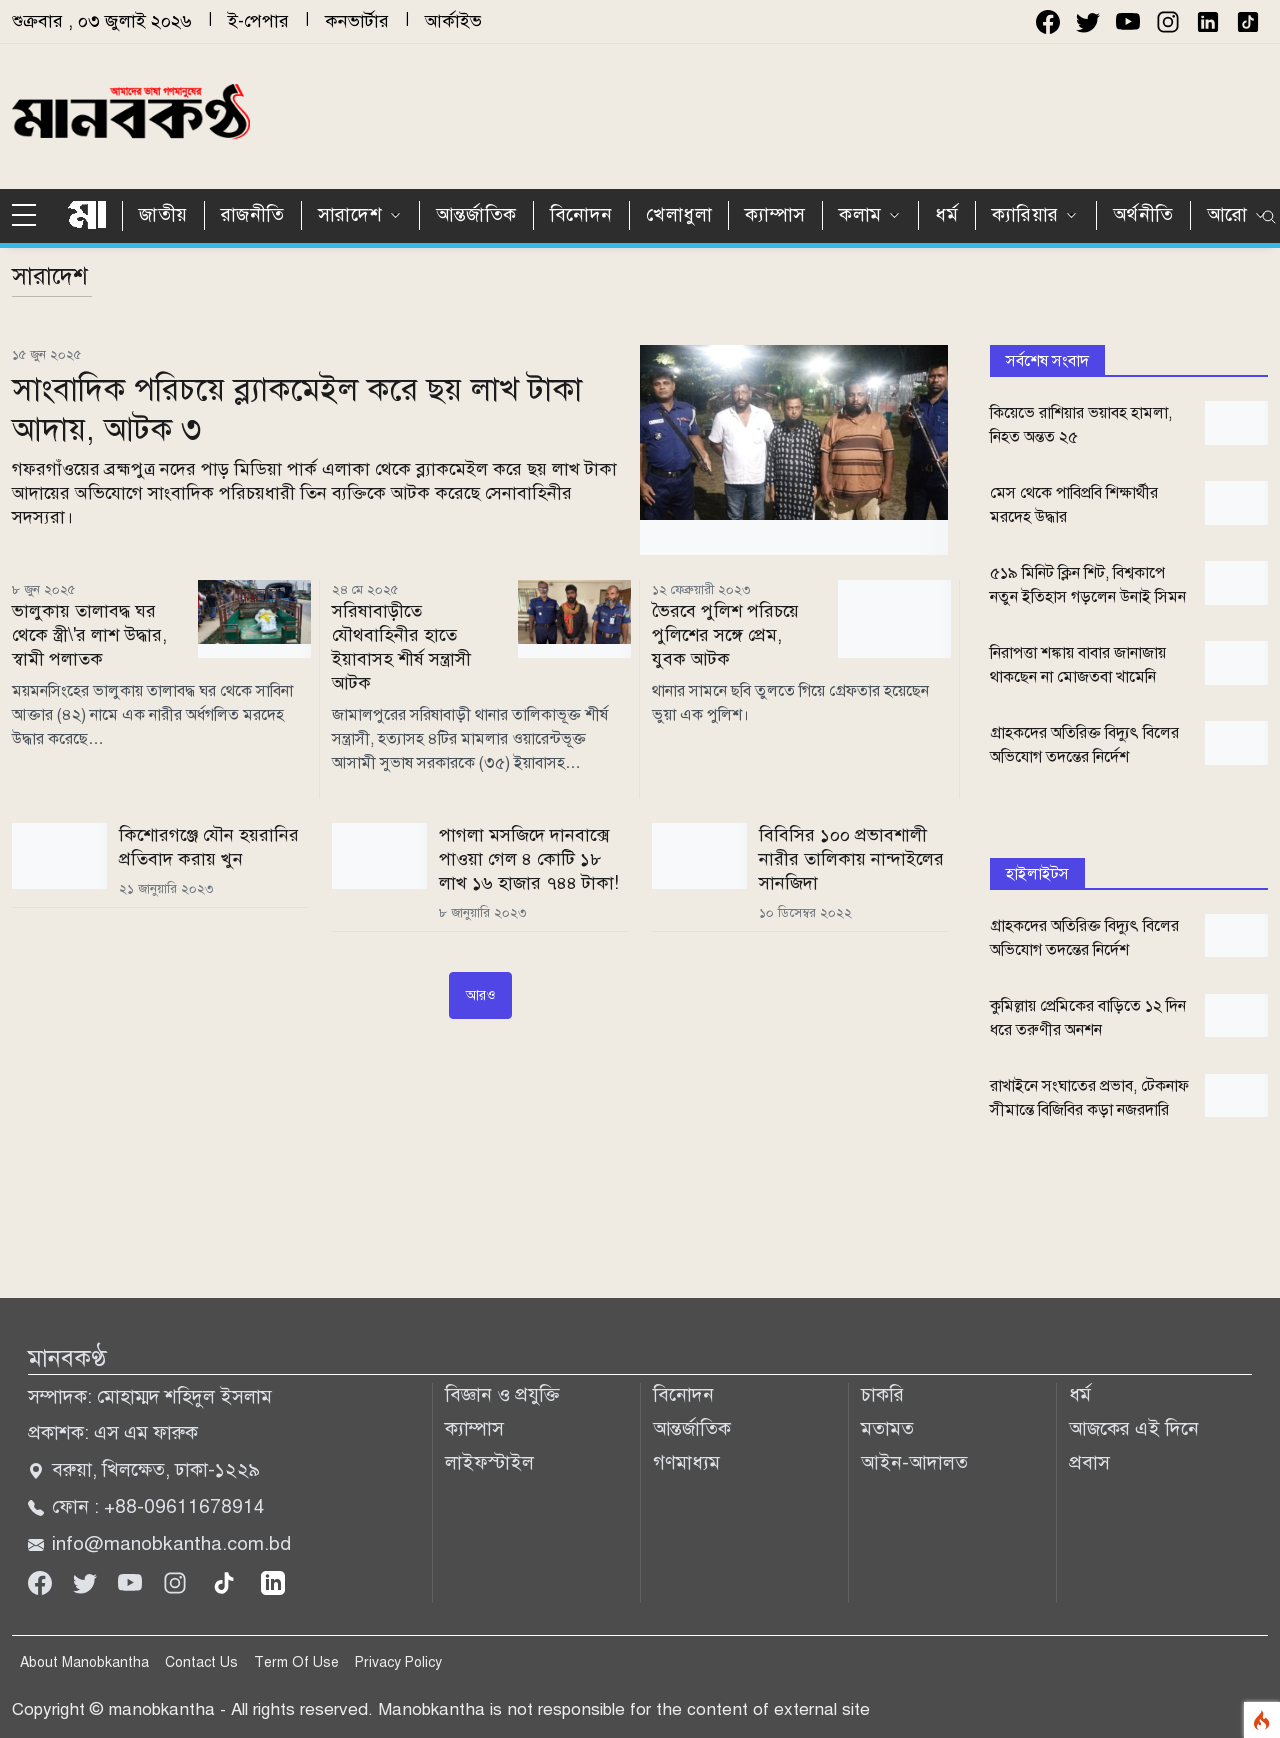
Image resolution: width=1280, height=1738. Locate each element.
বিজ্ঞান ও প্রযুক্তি (502, 1394)
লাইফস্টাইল (489, 1462)
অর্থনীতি (1143, 214)
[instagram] (1168, 22)
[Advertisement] (853, 113)
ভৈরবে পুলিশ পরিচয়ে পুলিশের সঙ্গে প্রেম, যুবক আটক (725, 635)
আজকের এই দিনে (1134, 1428)
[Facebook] (42, 1581)
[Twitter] (87, 1581)
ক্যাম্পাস (775, 214)
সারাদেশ (50, 276)
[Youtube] (132, 1581)
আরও (480, 995)
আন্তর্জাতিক (476, 214)
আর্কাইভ (453, 21)
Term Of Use (296, 1662)
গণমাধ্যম (686, 1462)
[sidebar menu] (32, 216)
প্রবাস (1089, 1462)
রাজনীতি (253, 214)
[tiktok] (226, 1581)
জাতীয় (163, 214)
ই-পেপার (258, 21)
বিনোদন (581, 214)
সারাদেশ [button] (350, 214)
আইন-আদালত (914, 1462)
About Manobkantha (84, 1662)
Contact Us (201, 1662)
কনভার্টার (357, 21)
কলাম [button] (860, 214)
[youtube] (1128, 22)
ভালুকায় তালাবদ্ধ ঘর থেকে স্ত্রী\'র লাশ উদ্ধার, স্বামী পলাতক (89, 635)
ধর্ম (946, 214)
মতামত (887, 1428)
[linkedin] (273, 1581)
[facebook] (1048, 22)
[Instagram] (177, 1581)
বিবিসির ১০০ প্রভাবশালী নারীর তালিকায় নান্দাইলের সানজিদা (851, 859)
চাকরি (882, 1394)
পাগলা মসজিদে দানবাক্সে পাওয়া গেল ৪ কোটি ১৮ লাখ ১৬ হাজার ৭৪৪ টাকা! (529, 859)
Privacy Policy (398, 1662)
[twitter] (1088, 22)
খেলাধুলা (679, 214)
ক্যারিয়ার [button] (1025, 214)
